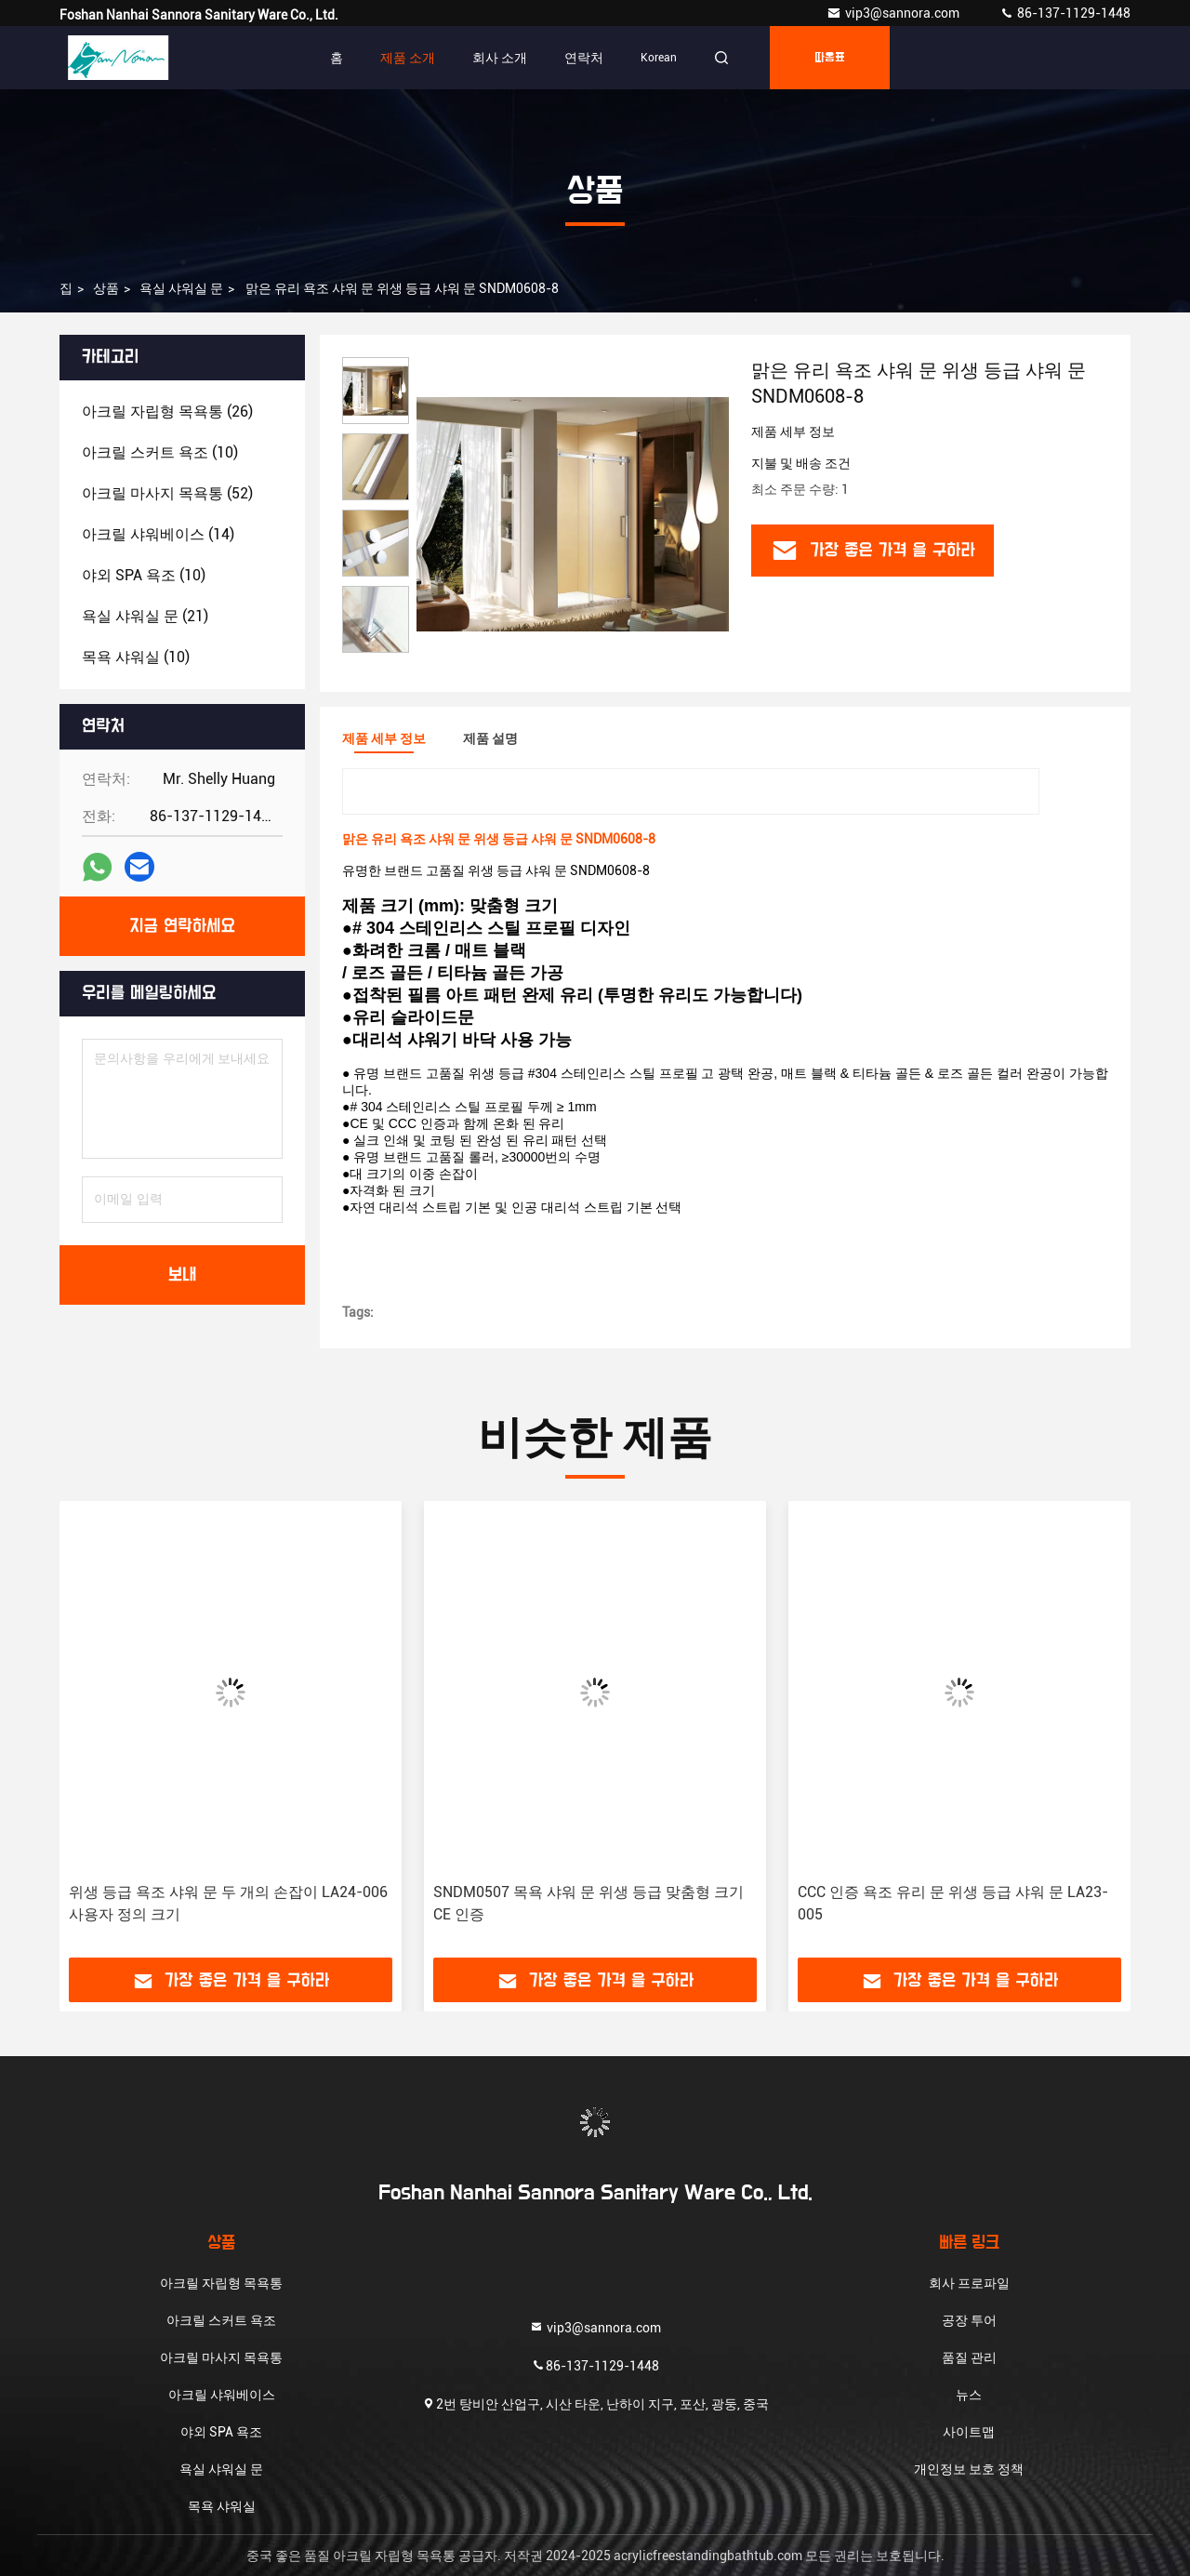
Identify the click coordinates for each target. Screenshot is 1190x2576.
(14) (158, 534)
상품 (106, 288)
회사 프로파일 (969, 2283)
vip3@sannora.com (894, 13)
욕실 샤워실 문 (181, 288)
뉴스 (969, 2394)
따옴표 (829, 57)
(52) (167, 493)
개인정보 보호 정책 (969, 2469)
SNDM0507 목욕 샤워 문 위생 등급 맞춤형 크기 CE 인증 (588, 1903)
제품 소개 (407, 57)
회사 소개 (499, 57)
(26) (167, 411)
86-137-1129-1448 (1064, 13)
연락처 (583, 57)
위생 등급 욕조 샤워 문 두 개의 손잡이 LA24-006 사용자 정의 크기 (228, 1903)
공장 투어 (969, 2320)
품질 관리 (969, 2357)
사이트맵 (969, 2431)
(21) (145, 616)
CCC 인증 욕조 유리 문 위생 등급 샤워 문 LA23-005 (953, 1903)
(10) (160, 452)
